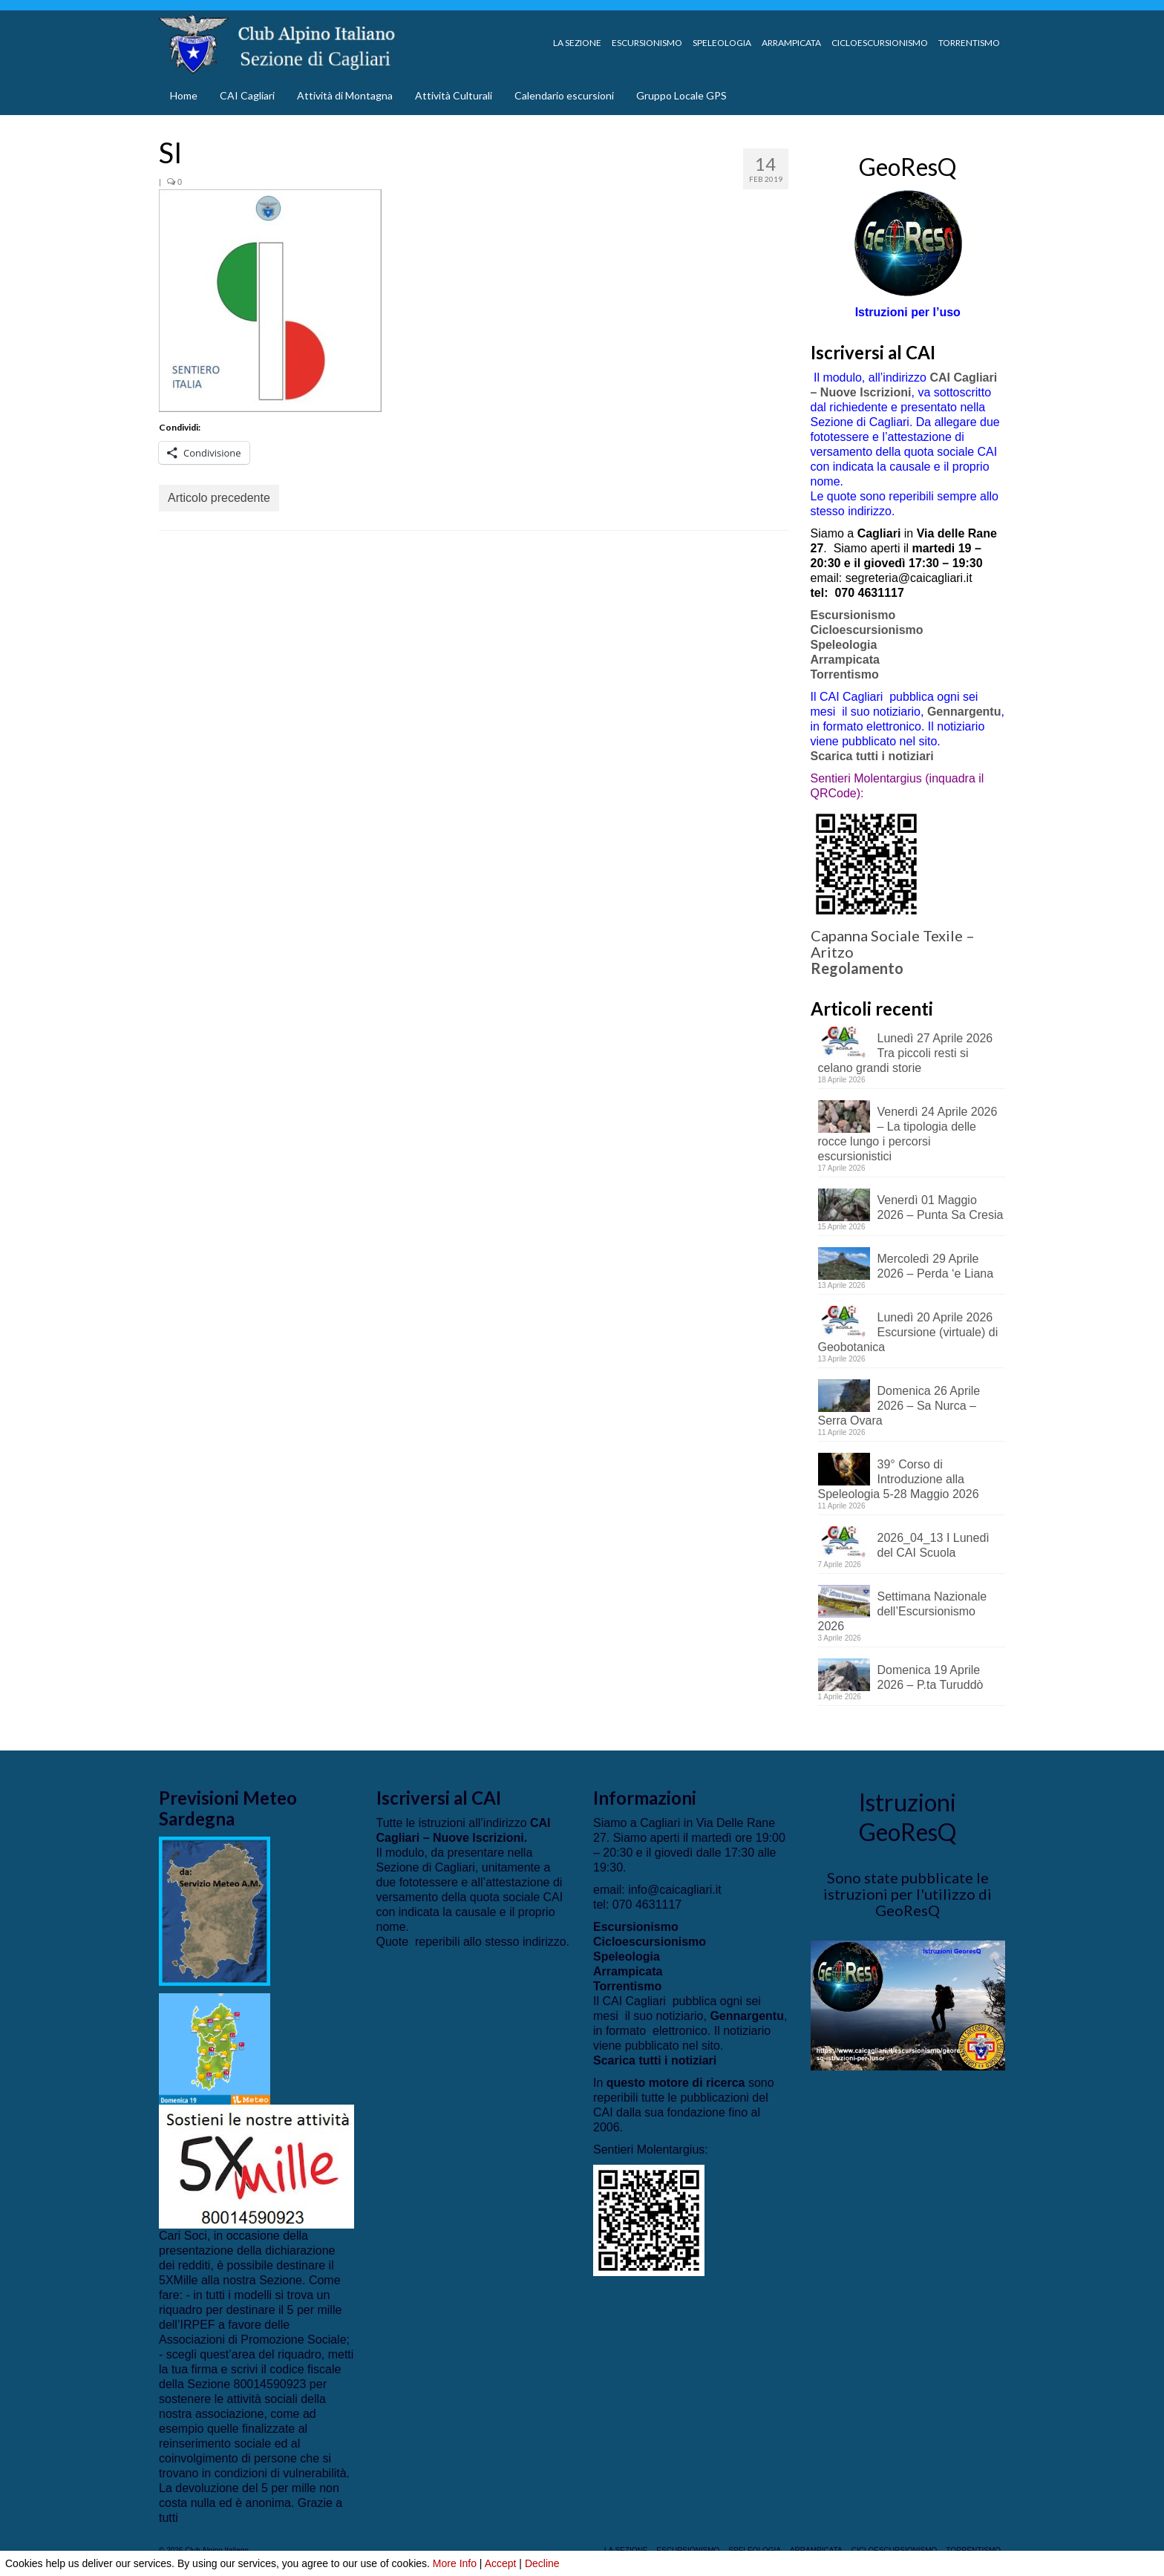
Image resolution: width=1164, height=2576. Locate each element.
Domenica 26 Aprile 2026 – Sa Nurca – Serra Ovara (899, 1406)
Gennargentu (964, 711)
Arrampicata (845, 659)
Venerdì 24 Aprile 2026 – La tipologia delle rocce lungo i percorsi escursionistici (908, 1134)
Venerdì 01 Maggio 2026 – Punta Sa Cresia (940, 1207)
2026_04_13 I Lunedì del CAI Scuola (933, 1545)
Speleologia (844, 644)
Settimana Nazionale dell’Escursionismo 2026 (902, 1611)
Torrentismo (845, 674)
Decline (542, 2563)
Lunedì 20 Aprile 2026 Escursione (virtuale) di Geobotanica (908, 1332)
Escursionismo (853, 615)
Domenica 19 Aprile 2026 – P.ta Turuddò (930, 1677)
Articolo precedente (219, 497)
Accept (501, 2563)
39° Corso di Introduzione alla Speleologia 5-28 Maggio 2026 (898, 1479)
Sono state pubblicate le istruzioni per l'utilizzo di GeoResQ (907, 1894)
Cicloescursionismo (867, 630)
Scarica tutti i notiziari (874, 756)
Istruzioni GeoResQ (907, 1817)
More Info (455, 2563)
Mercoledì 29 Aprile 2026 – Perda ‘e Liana (935, 1266)
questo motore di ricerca (675, 2082)
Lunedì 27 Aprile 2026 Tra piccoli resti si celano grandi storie (905, 1053)
